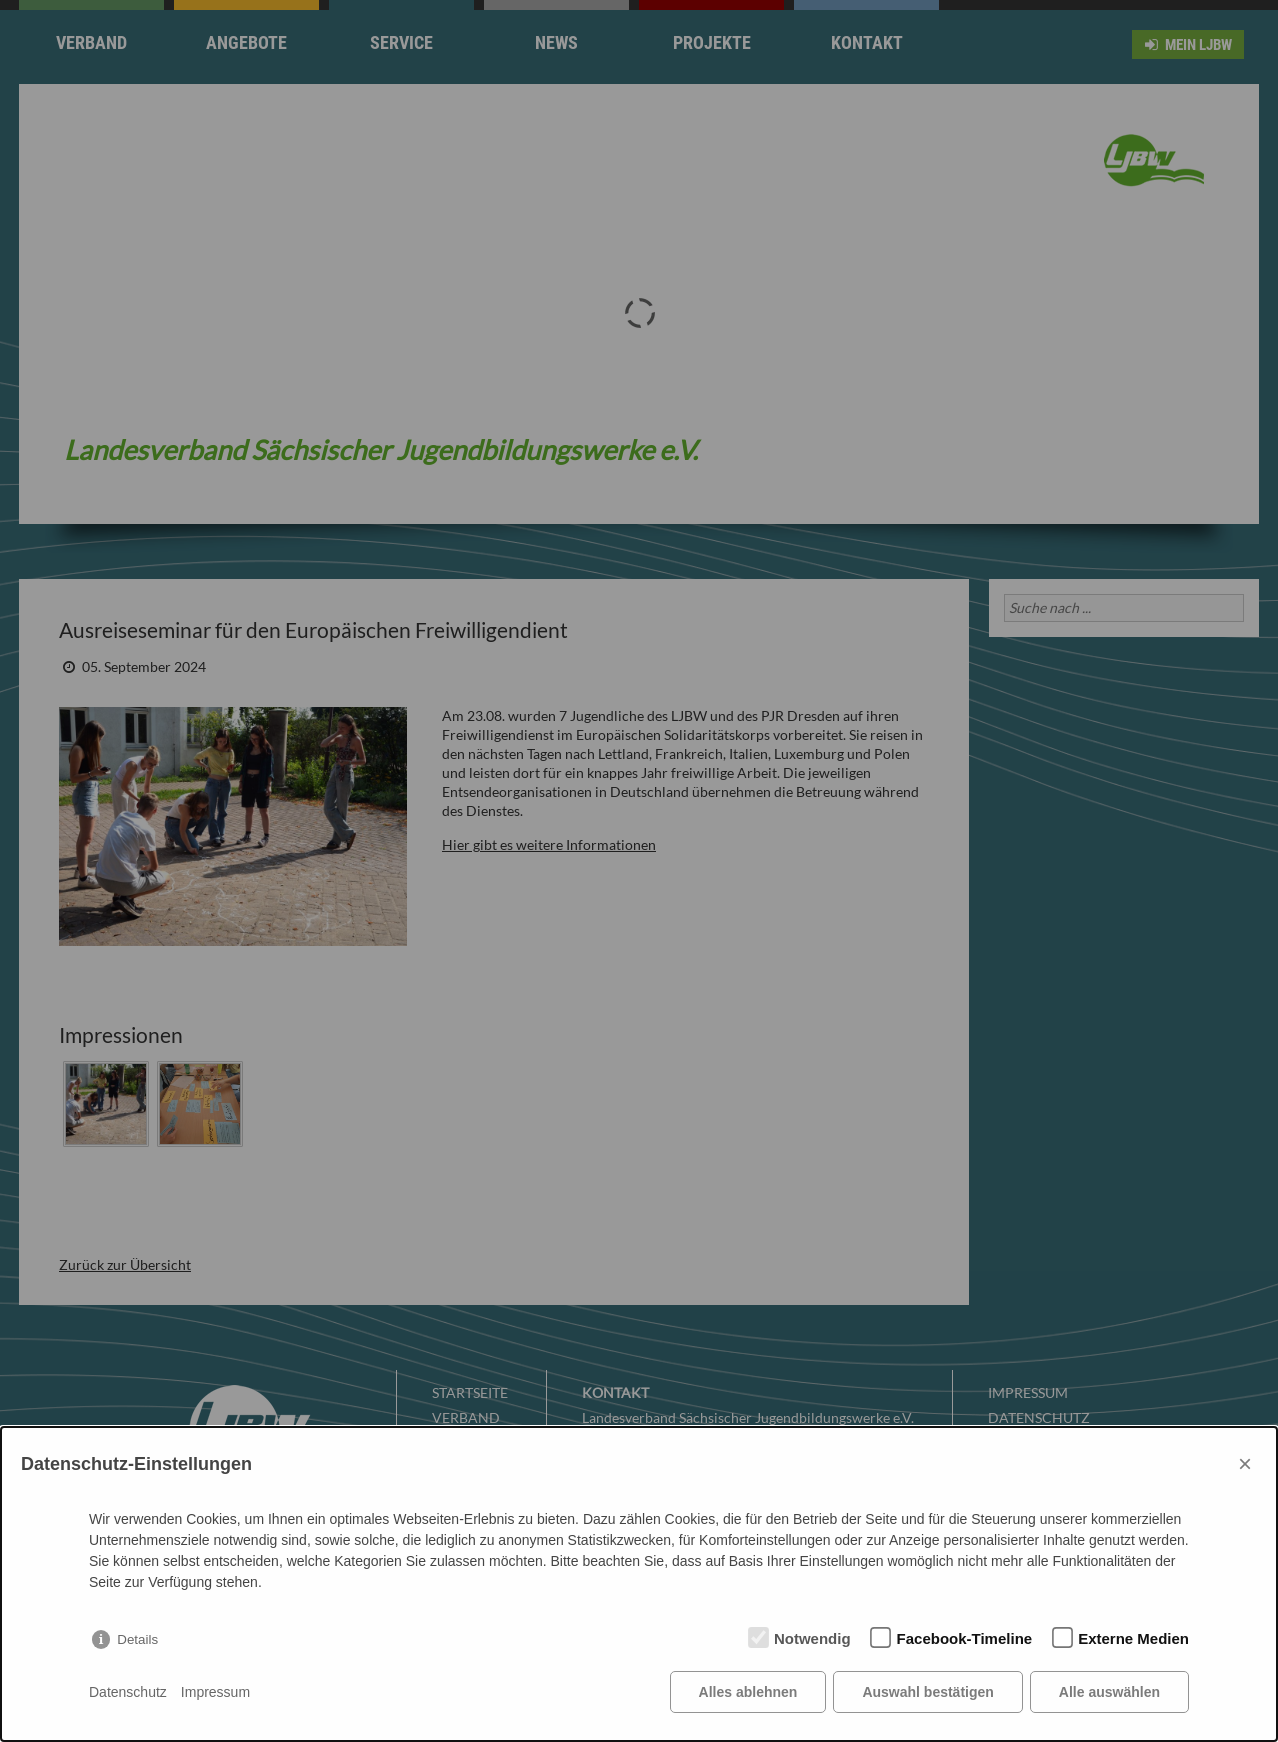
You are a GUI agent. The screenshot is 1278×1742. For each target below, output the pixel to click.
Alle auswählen (1109, 1692)
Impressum (215, 1692)
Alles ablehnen (748, 1692)
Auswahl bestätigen (927, 1692)
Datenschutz (128, 1692)
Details (137, 1639)
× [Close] (1245, 1463)
